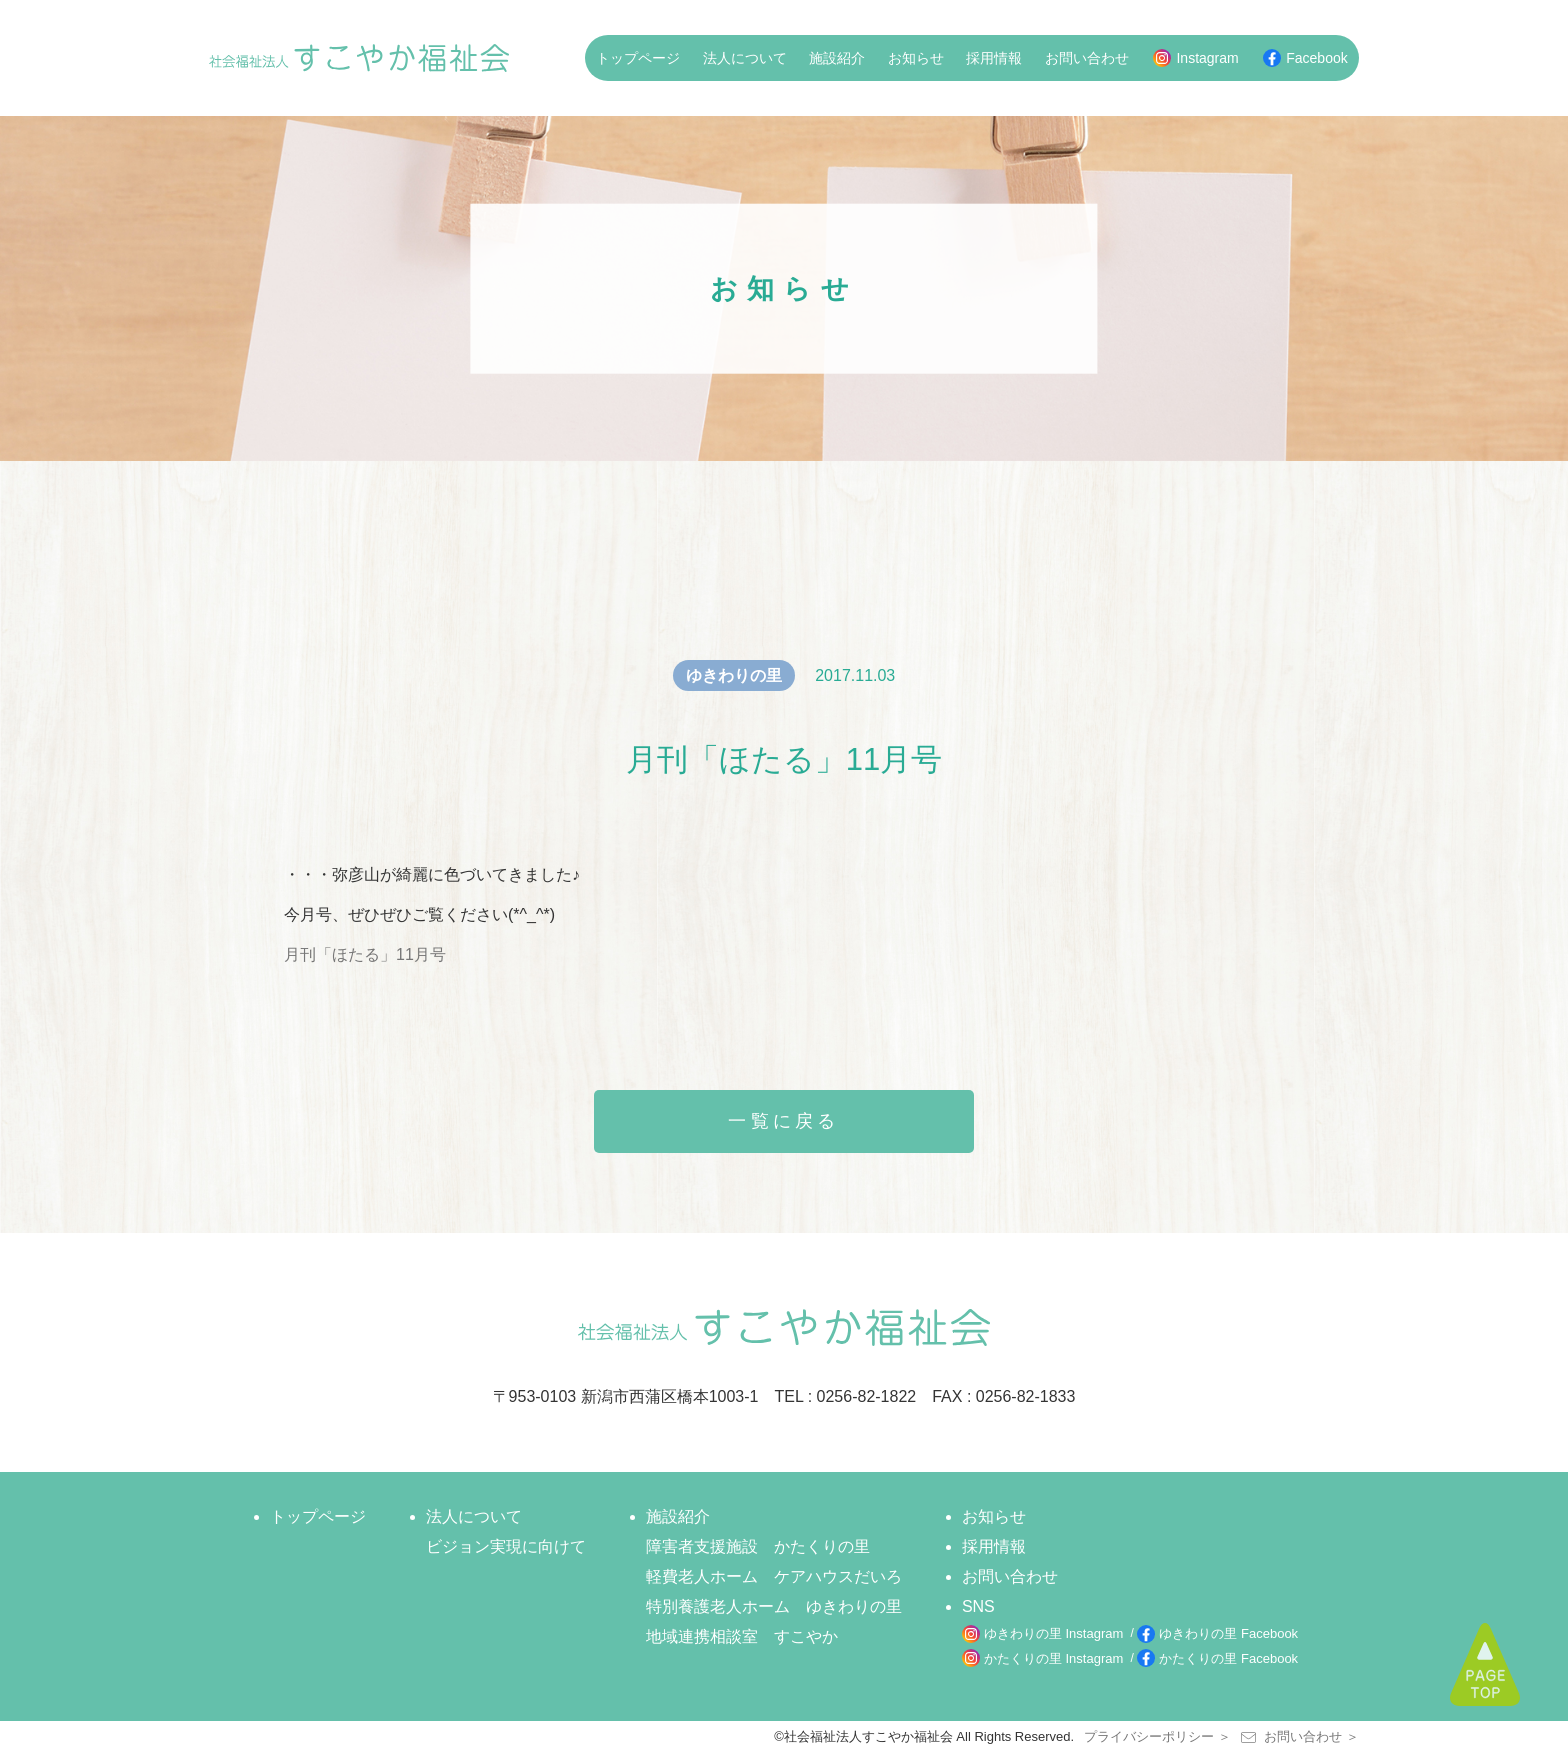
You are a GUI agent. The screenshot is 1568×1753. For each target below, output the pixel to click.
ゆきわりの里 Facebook (1228, 1633)
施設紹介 (837, 58)
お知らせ (916, 58)
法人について (745, 58)
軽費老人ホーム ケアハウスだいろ (774, 1576)
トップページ (638, 58)
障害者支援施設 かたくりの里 (758, 1546)
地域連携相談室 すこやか (742, 1636)
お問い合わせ (1087, 58)
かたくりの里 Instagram (1053, 1658)
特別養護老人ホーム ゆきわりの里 (774, 1606)
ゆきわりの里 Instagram (1053, 1633)
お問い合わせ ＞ (1300, 1736)
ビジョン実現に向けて (506, 1546)
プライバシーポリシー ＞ (1157, 1736)
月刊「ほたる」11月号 (365, 954)
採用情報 (994, 58)
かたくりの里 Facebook (1228, 1658)
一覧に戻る (784, 1121)
